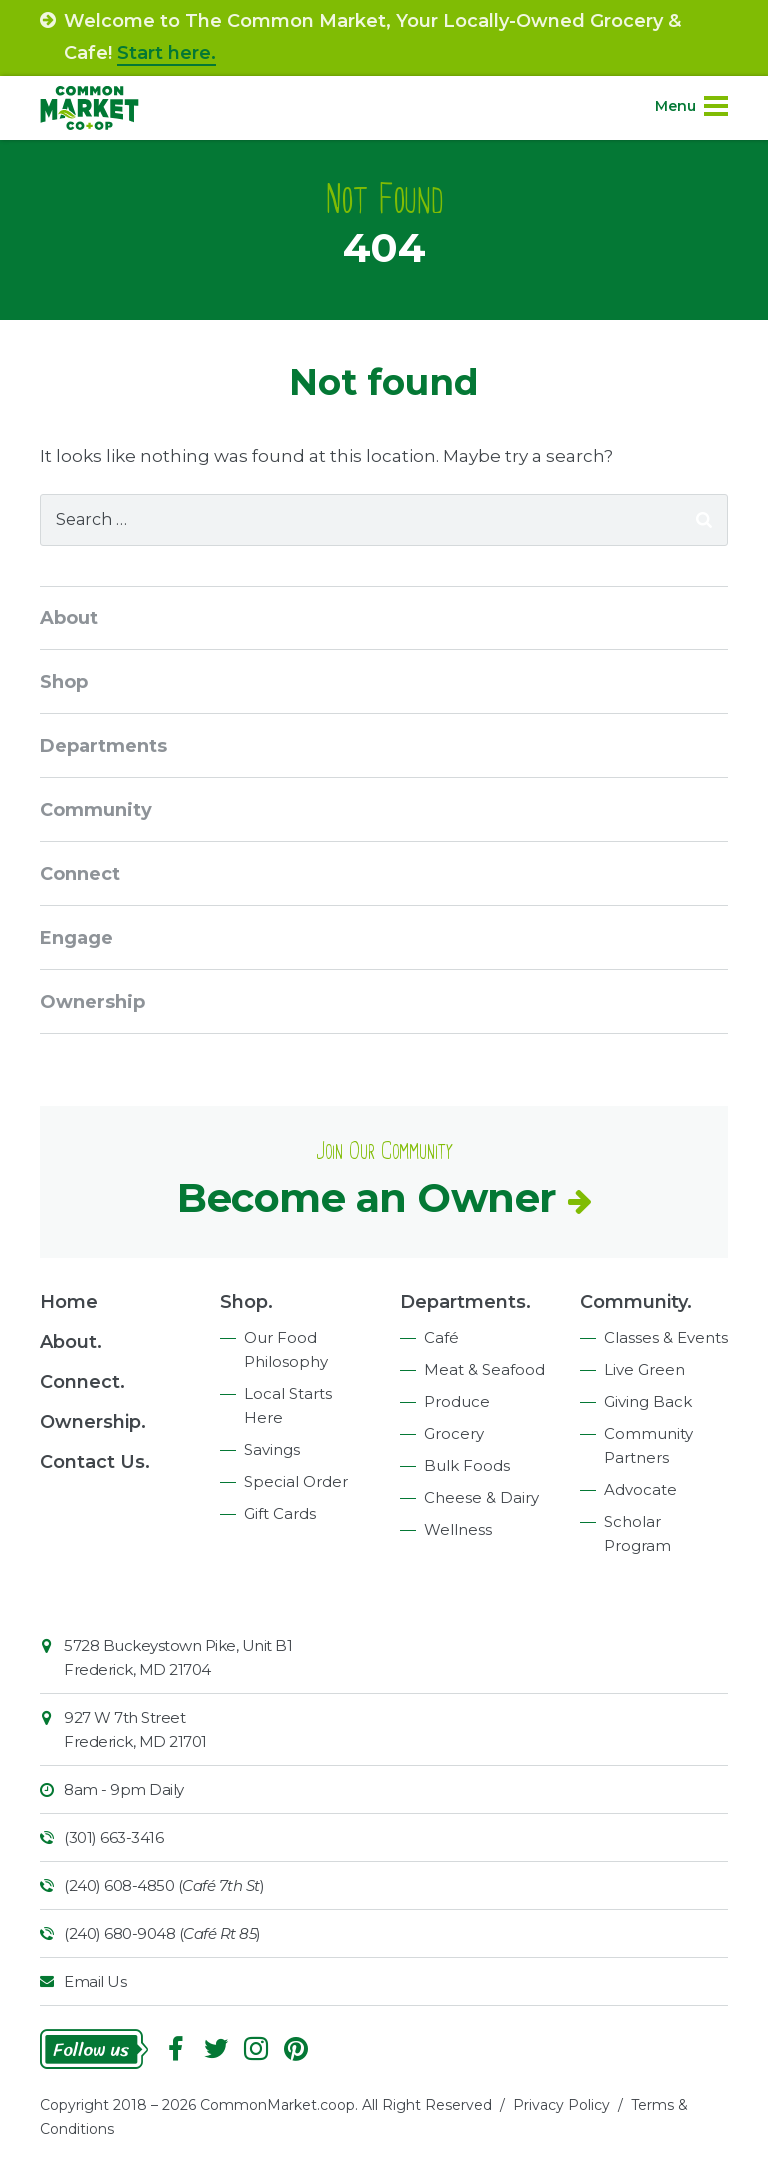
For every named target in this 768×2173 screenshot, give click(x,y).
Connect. (82, 1382)
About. (71, 1342)
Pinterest (296, 2049)
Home (69, 1302)
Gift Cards (280, 1513)
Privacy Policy (561, 2105)
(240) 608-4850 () (164, 1885)
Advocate (640, 1489)
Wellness (458, 1529)
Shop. (246, 1302)
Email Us (95, 1981)
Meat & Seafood (484, 1369)
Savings (272, 1449)
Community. (636, 1302)
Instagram (256, 2049)
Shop (64, 682)
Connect (80, 874)
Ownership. (93, 1422)
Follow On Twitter (216, 2049)
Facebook (176, 2049)
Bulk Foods (467, 1465)
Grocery (454, 1433)
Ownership (92, 1002)
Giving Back (648, 1401)
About (69, 618)
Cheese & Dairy (481, 1497)
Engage (76, 938)
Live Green (644, 1369)
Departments (103, 746)
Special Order (296, 1481)
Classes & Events (666, 1337)
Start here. (166, 53)
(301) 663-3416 (113, 1837)
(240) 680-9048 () (162, 1933)
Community (96, 810)
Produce (457, 1401)
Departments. (465, 1302)
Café (441, 1337)
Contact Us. (95, 1462)
